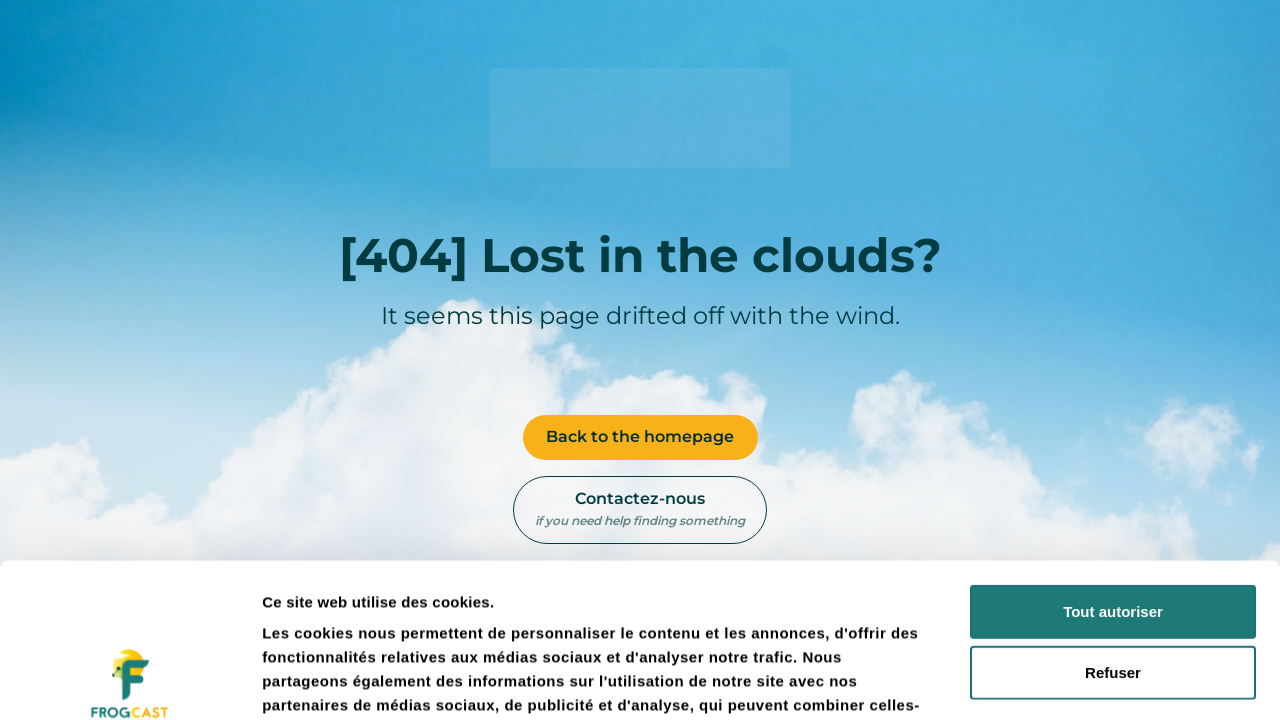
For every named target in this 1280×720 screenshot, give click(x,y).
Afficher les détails (1101, 680)
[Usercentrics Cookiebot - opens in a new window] (129, 681)
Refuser (1113, 518)
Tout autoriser (1113, 457)
